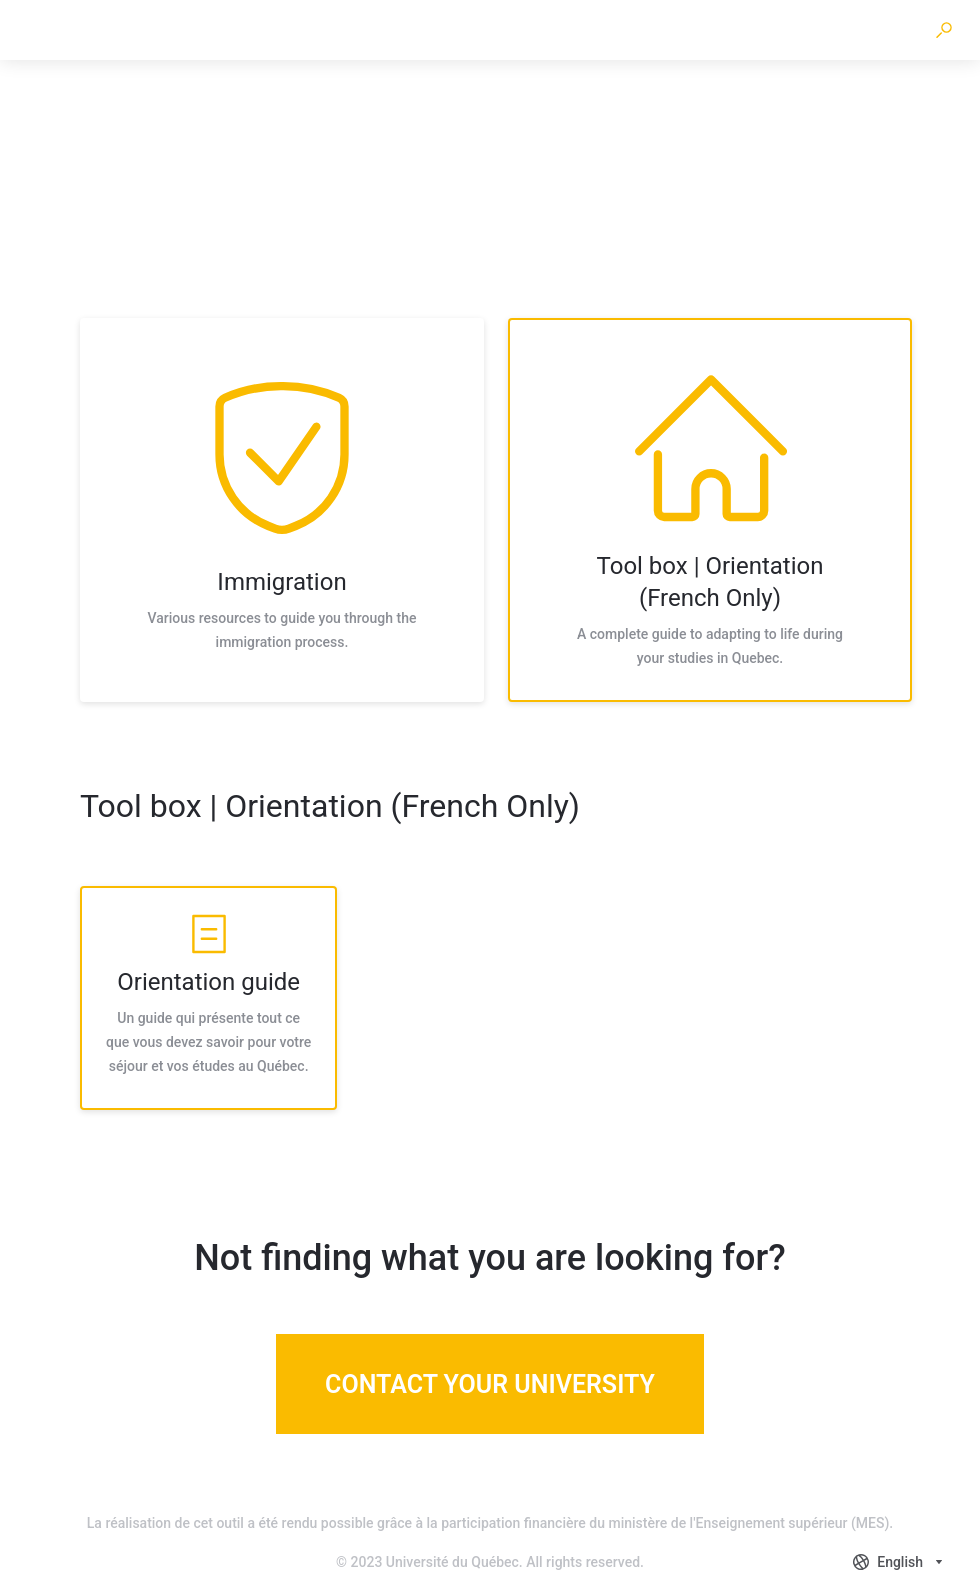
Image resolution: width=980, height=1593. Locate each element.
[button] (944, 30)
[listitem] (282, 510)
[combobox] (900, 1562)
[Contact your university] (490, 1384)
